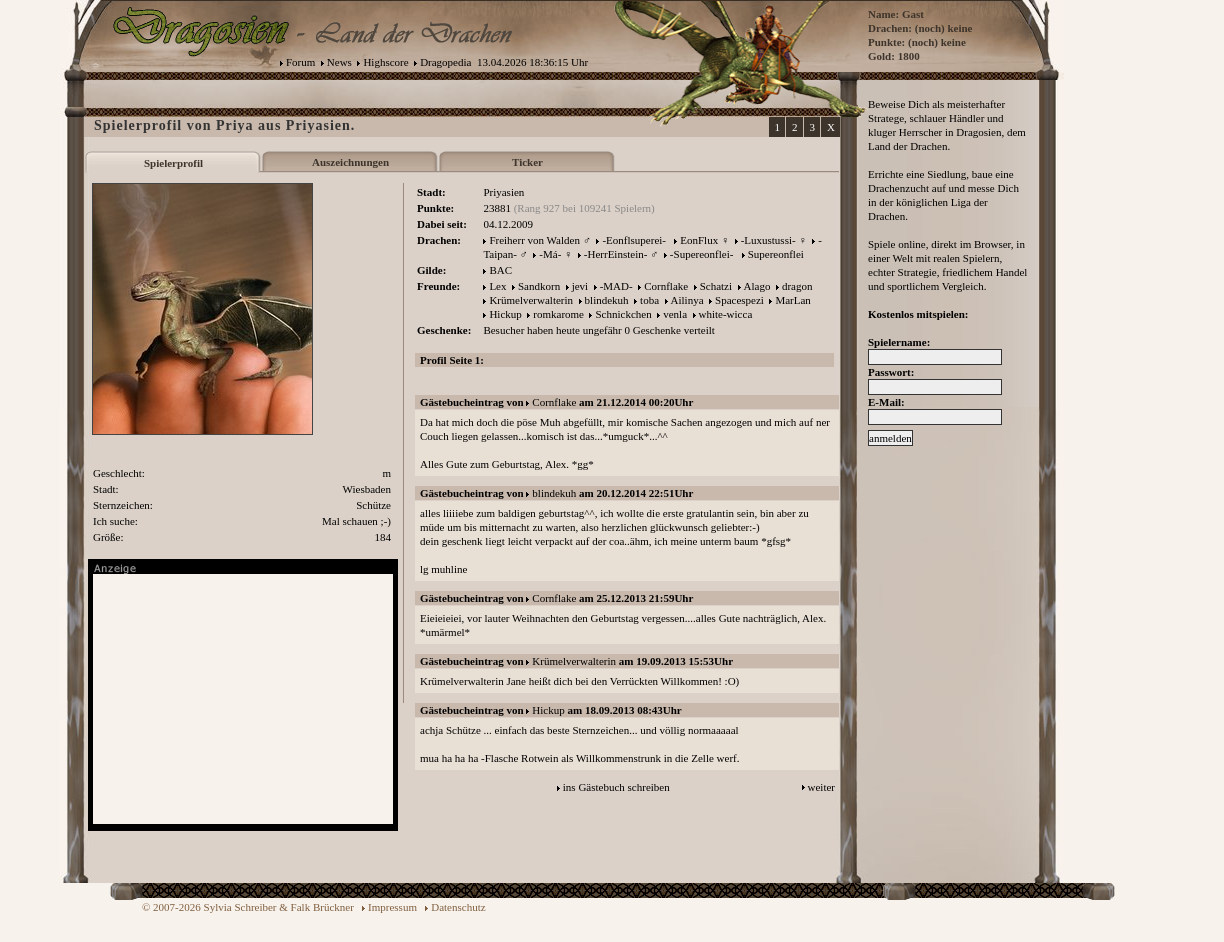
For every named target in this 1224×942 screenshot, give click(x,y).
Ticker (527, 162)
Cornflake (666, 286)
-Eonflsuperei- (634, 240)
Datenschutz (458, 907)
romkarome (558, 314)
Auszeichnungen (350, 162)
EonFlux (699, 240)
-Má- (550, 254)
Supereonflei (776, 254)
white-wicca (726, 314)
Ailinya (687, 300)
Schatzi (716, 286)
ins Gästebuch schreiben (616, 787)
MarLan (792, 300)
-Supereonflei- (702, 254)
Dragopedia (445, 62)
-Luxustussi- (768, 240)
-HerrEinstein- (616, 254)
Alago (757, 286)
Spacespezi (739, 300)
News (339, 62)
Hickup (505, 314)
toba (649, 300)
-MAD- (616, 286)
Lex (497, 286)
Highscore (385, 62)
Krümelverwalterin (531, 300)
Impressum (392, 907)
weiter (821, 787)
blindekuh (607, 300)
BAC (500, 270)
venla (675, 314)
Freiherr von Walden (534, 240)
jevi (580, 286)
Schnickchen (623, 314)
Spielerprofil (173, 163)
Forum (300, 62)
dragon (797, 286)
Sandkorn (539, 286)
